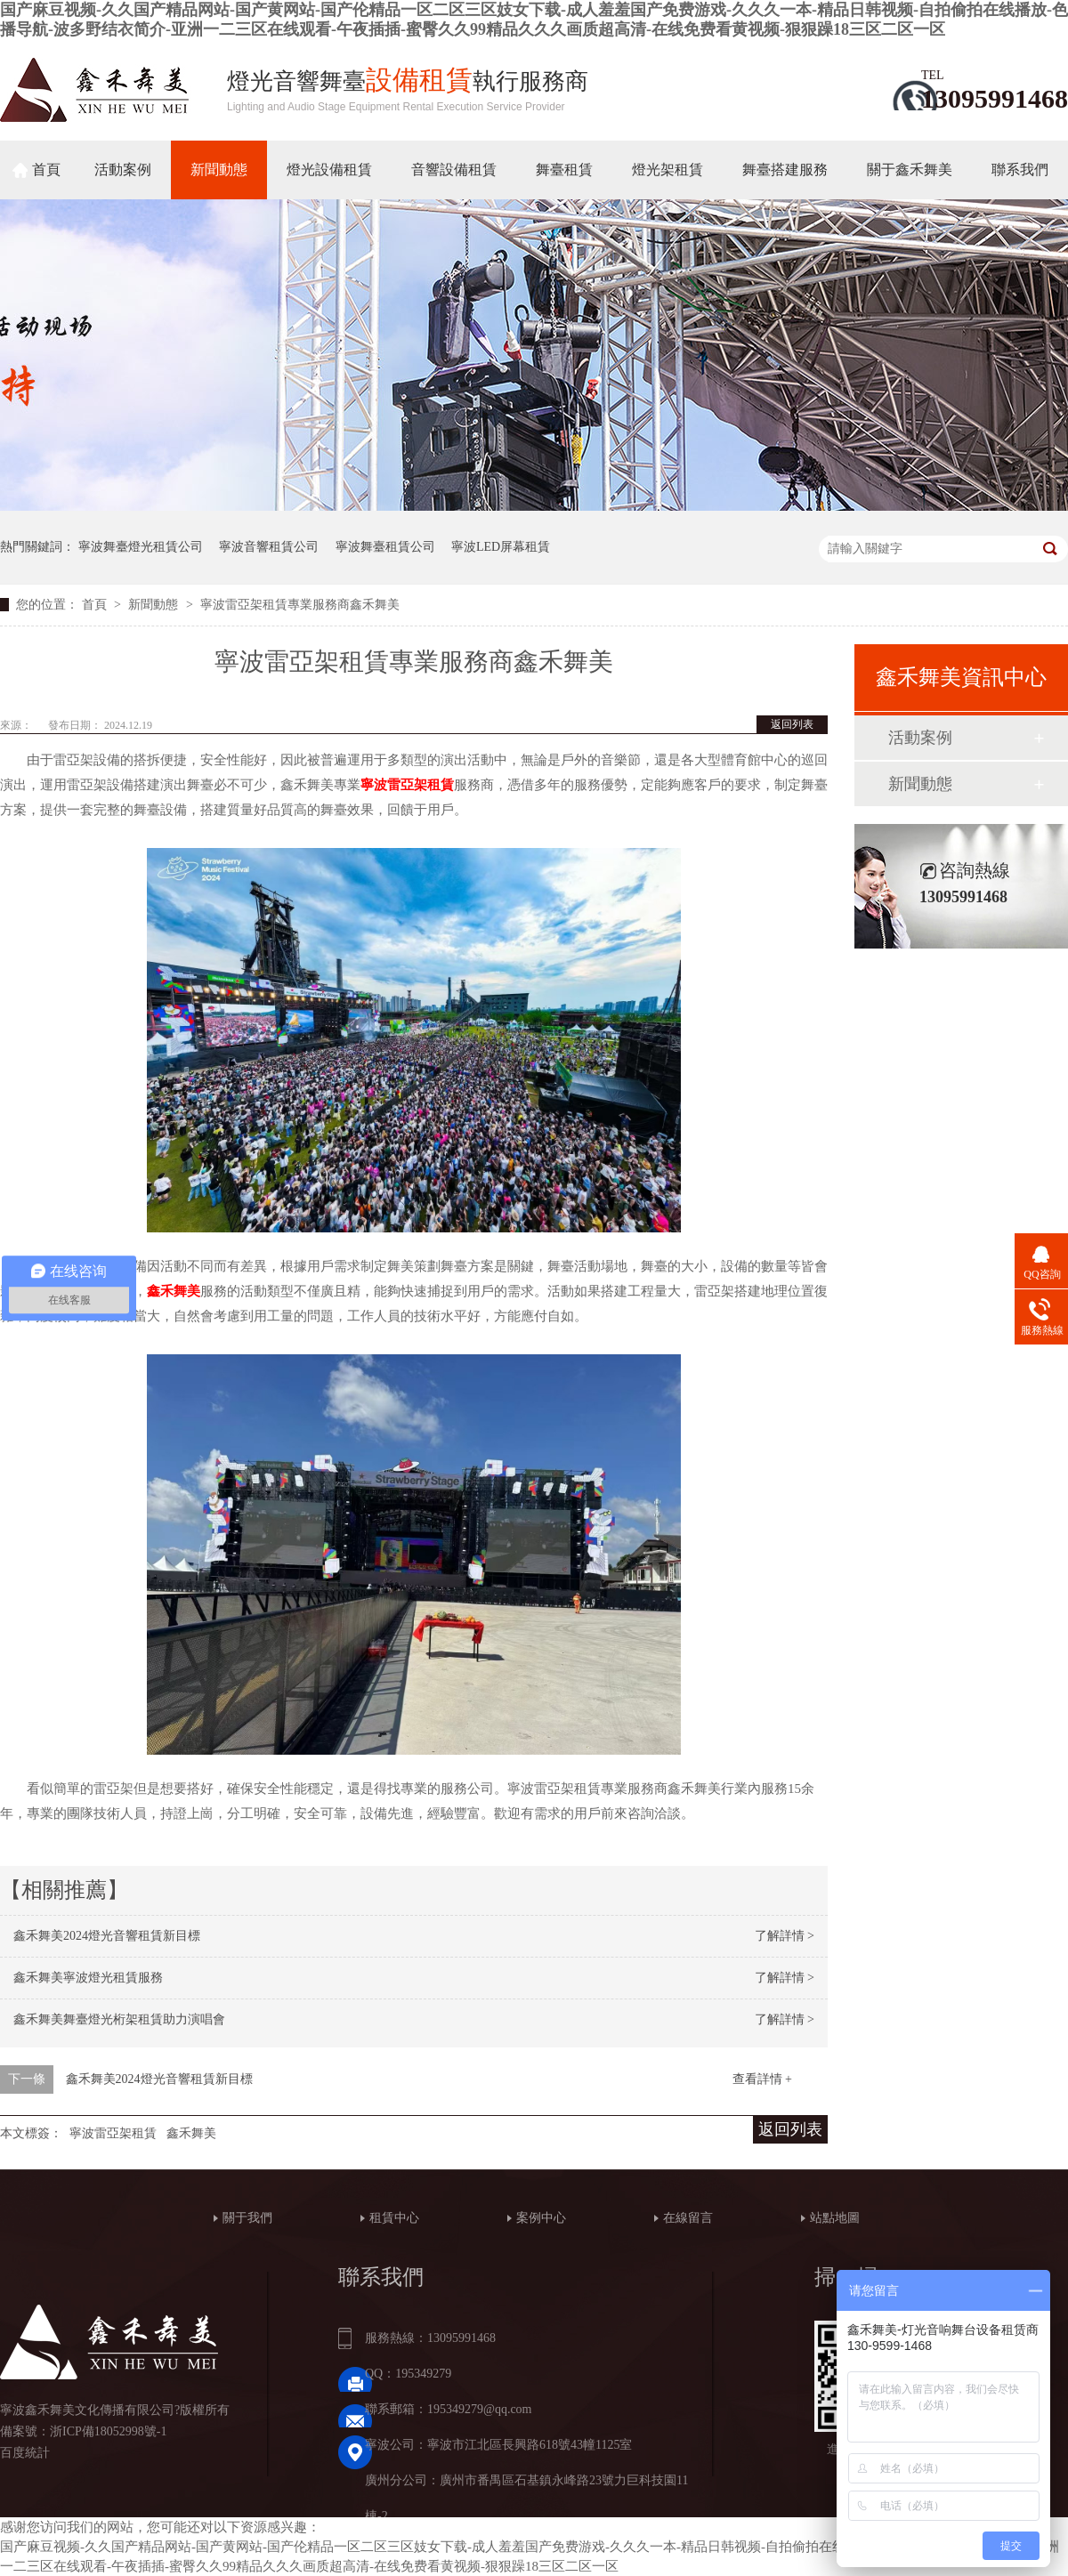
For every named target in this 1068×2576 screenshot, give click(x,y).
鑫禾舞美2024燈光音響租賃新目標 (106, 1935)
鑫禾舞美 (191, 2133)
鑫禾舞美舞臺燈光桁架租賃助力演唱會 (119, 2019)
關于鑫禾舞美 (909, 169)
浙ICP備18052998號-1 (108, 2431)
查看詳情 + (762, 2079)
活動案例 (122, 169)
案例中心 (541, 2218)
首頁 (46, 169)
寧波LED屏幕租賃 (500, 546)
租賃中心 (394, 2218)
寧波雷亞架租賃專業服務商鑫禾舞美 (300, 604)
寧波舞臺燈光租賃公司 (140, 546)
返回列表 (792, 724)
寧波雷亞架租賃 (113, 2133)
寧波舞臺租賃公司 (385, 546)
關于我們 (247, 2218)
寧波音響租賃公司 (269, 546)
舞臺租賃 (564, 169)
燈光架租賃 (667, 169)
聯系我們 (1019, 169)
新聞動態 (218, 169)
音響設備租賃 (454, 169)
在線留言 (688, 2218)
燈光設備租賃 (329, 169)
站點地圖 (835, 2218)
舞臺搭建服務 (785, 169)
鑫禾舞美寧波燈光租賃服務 (88, 1977)
